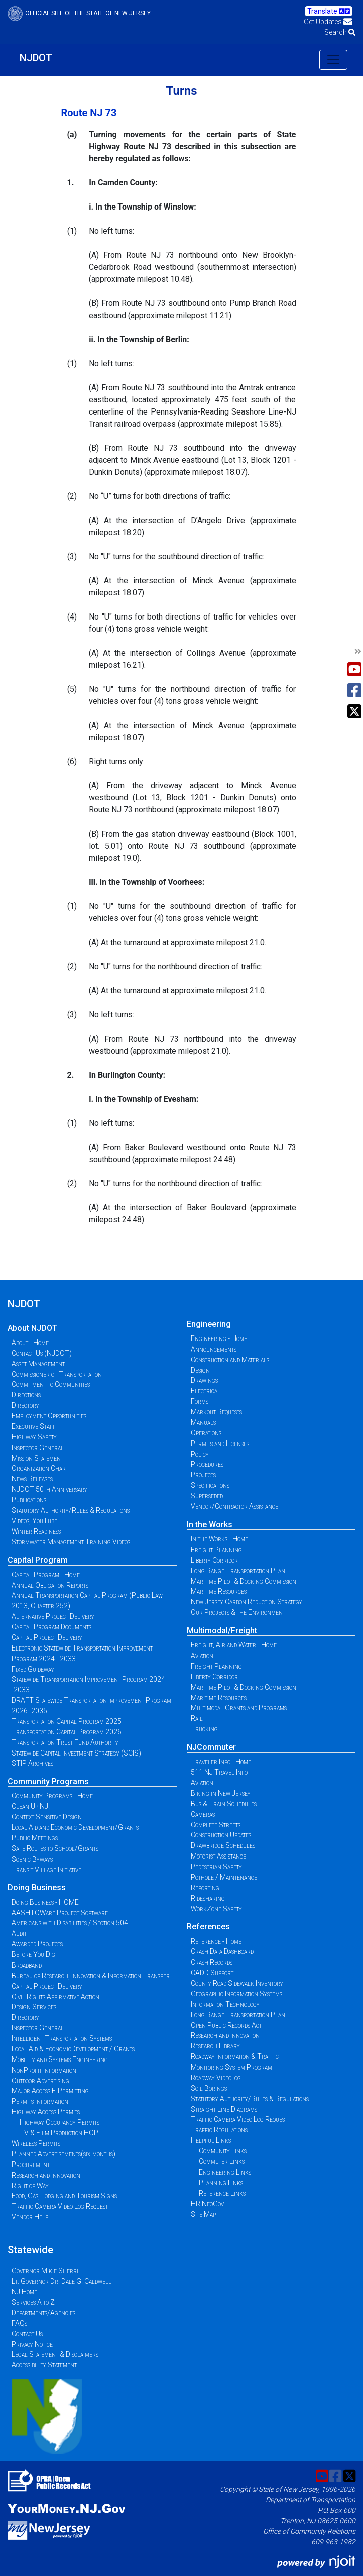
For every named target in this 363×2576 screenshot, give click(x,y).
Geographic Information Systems (236, 1994)
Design (200, 1370)
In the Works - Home (219, 1539)
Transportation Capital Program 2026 (67, 1732)
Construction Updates (221, 1835)
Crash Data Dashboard (222, 1951)
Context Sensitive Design (47, 1817)
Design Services (34, 2007)
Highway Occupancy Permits (59, 2122)
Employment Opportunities (49, 1416)
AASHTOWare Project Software (60, 1913)
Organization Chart (40, 1468)
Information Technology (225, 2004)
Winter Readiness (36, 1531)
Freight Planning (216, 1549)
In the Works (209, 1524)
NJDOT (36, 58)
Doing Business (37, 1887)
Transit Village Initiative (46, 1870)
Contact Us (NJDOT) (42, 1353)
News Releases (32, 1479)
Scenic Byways (32, 1859)
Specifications (210, 1485)
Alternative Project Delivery (53, 1616)
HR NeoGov (207, 2204)
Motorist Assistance (218, 1856)
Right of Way (30, 2186)
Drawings (204, 1380)
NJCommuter (211, 1747)
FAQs (19, 2323)
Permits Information (40, 2101)
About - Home (30, 1342)
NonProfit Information (44, 2070)
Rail (197, 1718)
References (208, 1926)
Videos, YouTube (34, 1521)
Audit (19, 1933)
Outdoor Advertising (40, 2081)
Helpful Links (211, 2140)
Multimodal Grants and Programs (239, 1708)
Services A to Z (33, 2302)
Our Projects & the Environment (238, 1612)
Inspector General (38, 1448)
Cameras (203, 1814)
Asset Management (38, 1364)
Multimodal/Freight (222, 1630)
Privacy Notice (32, 2344)
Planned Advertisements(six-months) (63, 2154)
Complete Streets (215, 1825)
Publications (29, 1500)
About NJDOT (32, 1328)
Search (339, 32)
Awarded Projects (37, 1944)
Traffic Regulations (219, 2130)
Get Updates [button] (328, 22)
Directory (25, 1405)
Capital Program (38, 1560)
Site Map (203, 2214)
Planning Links (221, 2183)
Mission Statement (37, 1458)
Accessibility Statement (44, 2365)
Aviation (202, 1656)
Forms (199, 1401)
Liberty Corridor (214, 1560)
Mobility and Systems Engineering (60, 2059)
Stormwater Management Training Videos (71, 1542)
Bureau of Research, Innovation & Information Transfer (91, 1976)
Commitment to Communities (51, 1384)
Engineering (209, 1324)
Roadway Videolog (216, 2078)
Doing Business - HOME (45, 1902)
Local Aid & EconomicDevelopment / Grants (73, 2049)
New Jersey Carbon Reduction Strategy (246, 1602)
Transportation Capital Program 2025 (67, 1721)
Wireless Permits (36, 2143)
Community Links (223, 2151)
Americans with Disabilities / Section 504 (70, 1923)
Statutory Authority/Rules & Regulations (71, 1510)
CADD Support (212, 1973)
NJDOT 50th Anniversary (49, 1489)
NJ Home (24, 2292)
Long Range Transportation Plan (238, 1571)
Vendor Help (30, 2217)
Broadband (27, 1965)
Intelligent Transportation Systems (62, 2038)
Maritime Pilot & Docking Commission (243, 1581)
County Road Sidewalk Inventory (237, 1983)
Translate (328, 11)
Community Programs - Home (52, 1796)
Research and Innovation (46, 2175)
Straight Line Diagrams (224, 2109)
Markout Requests (216, 1412)
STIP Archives (32, 1763)
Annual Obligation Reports (50, 1585)
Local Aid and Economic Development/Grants (75, 1827)
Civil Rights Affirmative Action (55, 1997)
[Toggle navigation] (333, 60)
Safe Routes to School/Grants (55, 1848)
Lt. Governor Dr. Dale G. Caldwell (61, 2281)
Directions (26, 1395)
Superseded (207, 1496)
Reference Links (222, 2193)
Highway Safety (34, 1437)
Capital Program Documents (51, 1627)
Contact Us (27, 2334)
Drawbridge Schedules (223, 1845)
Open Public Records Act (226, 2025)
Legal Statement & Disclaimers (55, 2354)
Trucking (204, 1729)
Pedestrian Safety (216, 1867)
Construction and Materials (230, 1360)
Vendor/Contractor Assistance (234, 1506)
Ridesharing (208, 1898)
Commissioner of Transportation (57, 1374)
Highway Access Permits (46, 2112)
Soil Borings (209, 2088)
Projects (203, 1475)
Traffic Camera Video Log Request (60, 2206)
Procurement (31, 2164)
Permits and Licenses (220, 1443)
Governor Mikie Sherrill (48, 2270)
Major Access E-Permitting (50, 2091)
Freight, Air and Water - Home (234, 1645)
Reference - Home (216, 1941)
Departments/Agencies (43, 2313)
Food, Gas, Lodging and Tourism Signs (64, 2196)
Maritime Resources (219, 1591)
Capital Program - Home (46, 1575)
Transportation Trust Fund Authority (65, 1742)
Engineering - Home (219, 1338)
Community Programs (48, 1781)
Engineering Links (225, 2172)
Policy (200, 1454)
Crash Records (211, 1962)
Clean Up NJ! (31, 1806)
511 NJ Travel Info (219, 1772)
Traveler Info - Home (221, 1762)
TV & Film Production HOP (59, 2133)
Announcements (213, 1349)
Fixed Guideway (33, 1669)
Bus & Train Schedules (224, 1804)
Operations (206, 1433)
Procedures (207, 1464)
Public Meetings (35, 1838)
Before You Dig (33, 1954)
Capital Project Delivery (47, 1637)
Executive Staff (34, 1426)
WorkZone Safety (216, 1909)
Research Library (215, 2046)
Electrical (205, 1391)
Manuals (203, 1422)
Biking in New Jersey (221, 1793)
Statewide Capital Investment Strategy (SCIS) (76, 1753)
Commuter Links (222, 2161)
